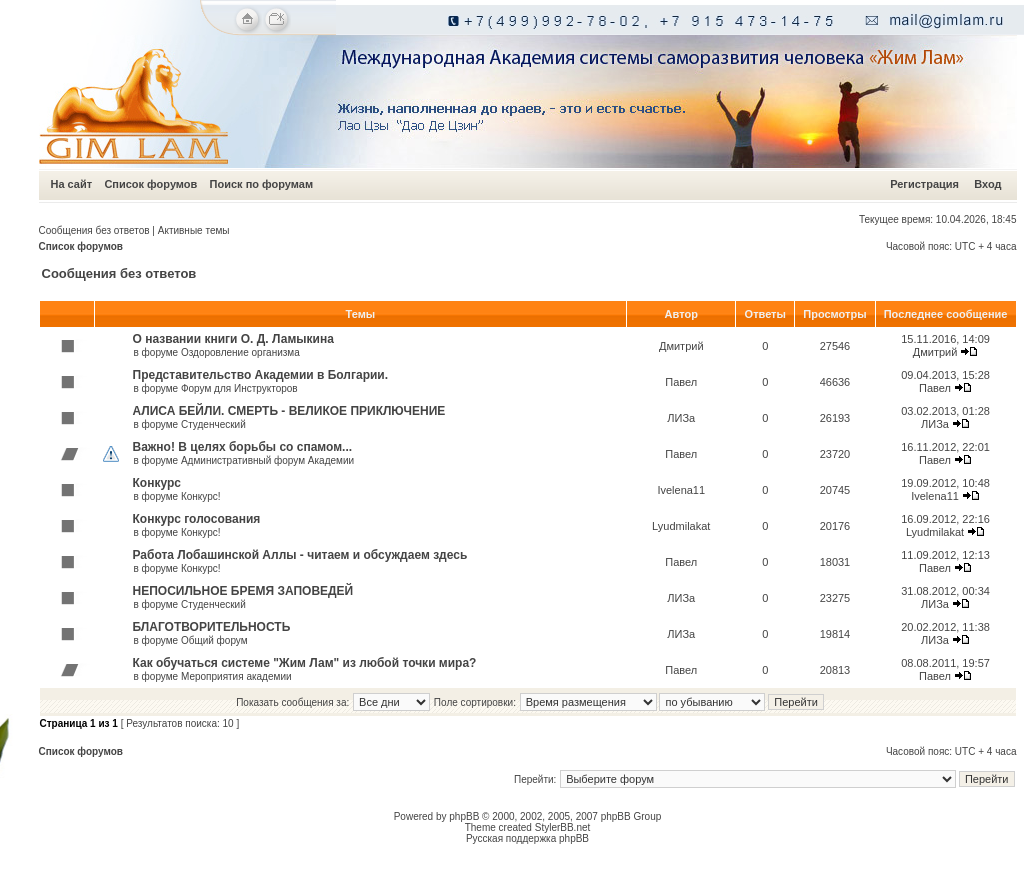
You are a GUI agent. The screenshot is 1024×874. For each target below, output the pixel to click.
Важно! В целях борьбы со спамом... (243, 447)
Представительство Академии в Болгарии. (261, 375)
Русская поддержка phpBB (527, 838)
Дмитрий (681, 346)
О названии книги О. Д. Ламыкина (233, 339)
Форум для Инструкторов (239, 388)
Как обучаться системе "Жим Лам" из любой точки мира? (305, 663)
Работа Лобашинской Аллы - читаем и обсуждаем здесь (300, 555)
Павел (681, 382)
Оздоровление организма (240, 352)
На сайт (72, 184)
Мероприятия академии (236, 676)
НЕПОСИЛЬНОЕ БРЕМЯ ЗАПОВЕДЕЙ (243, 591)
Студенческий (213, 424)
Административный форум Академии (267, 460)
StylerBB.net (563, 827)
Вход (987, 184)
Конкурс (157, 483)
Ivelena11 (681, 490)
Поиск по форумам (261, 184)
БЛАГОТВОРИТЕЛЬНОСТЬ (212, 627)
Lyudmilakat (681, 526)
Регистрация (924, 184)
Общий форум (214, 640)
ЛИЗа (681, 418)
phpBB (464, 816)
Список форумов (150, 184)
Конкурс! (201, 496)
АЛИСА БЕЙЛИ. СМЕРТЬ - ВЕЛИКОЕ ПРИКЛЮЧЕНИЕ (289, 411)
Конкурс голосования (197, 519)
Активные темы (194, 230)
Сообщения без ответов (94, 230)
